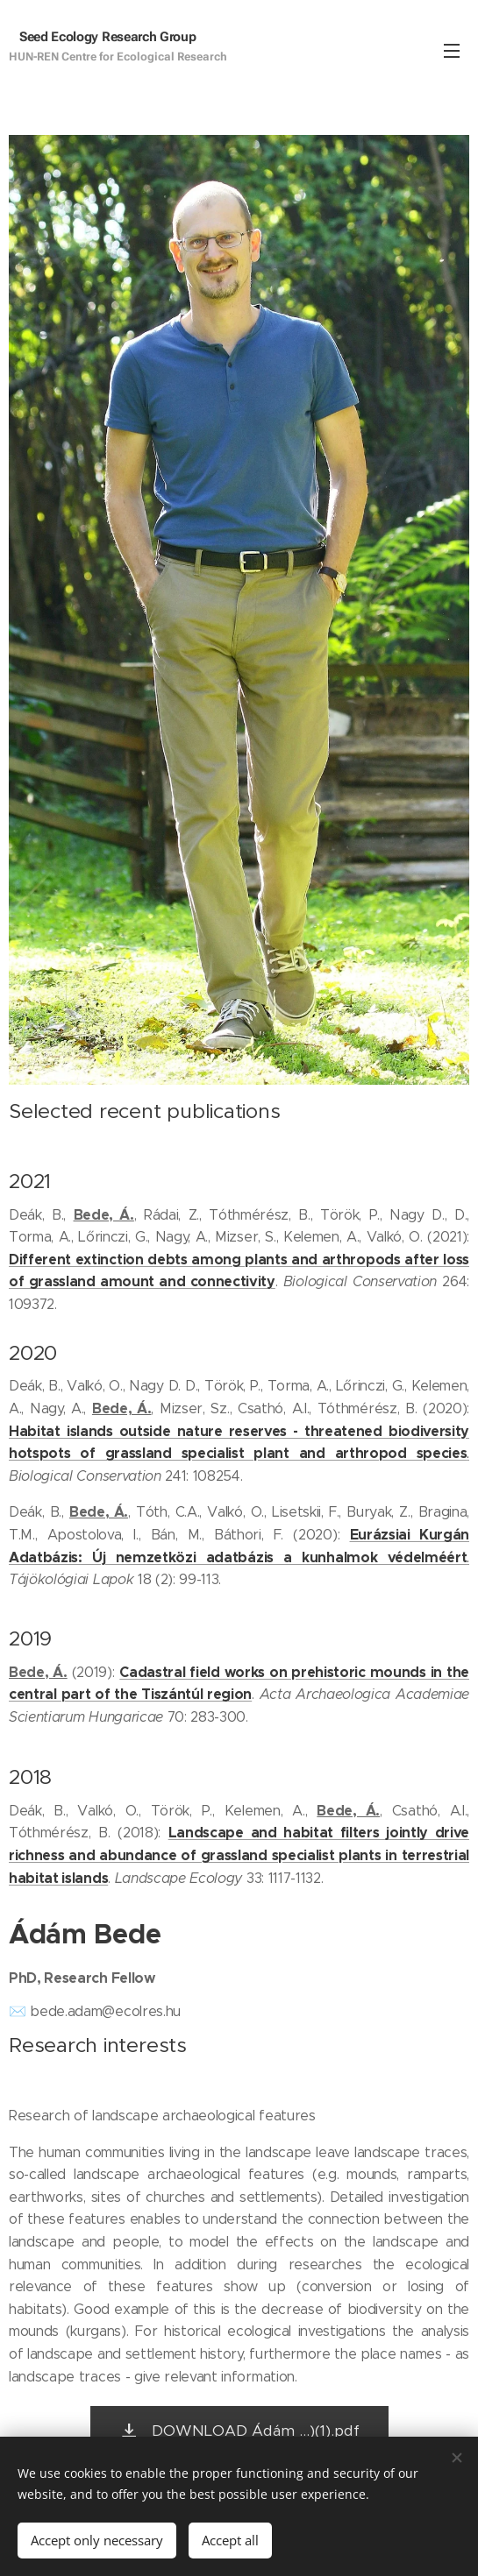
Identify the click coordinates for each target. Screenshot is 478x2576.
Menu (452, 51)
